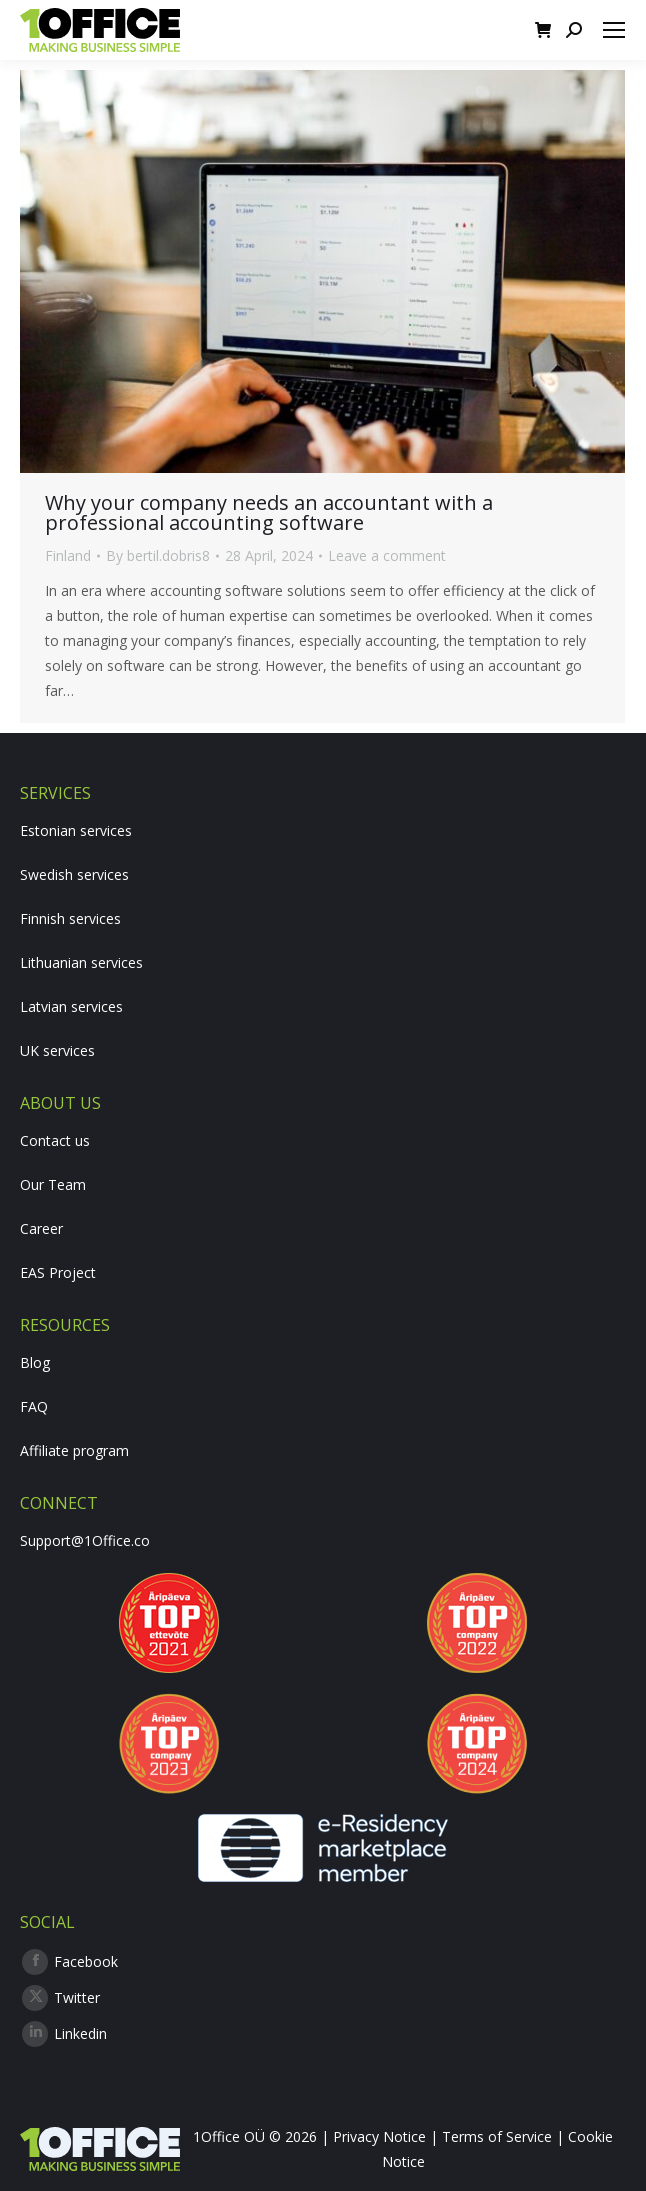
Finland (68, 555)
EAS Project (58, 1272)
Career (41, 1228)
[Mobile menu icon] (614, 30)
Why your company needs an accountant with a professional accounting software (269, 512)
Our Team (53, 1184)
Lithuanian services (81, 962)
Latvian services (71, 1006)
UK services (57, 1050)
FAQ (34, 1406)
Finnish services (70, 918)
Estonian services (76, 830)
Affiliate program (74, 1450)
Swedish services (74, 874)
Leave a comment (387, 555)
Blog (35, 1362)
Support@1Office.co (85, 1540)
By (158, 555)
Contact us (55, 1140)
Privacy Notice (379, 2136)
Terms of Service (497, 2136)
